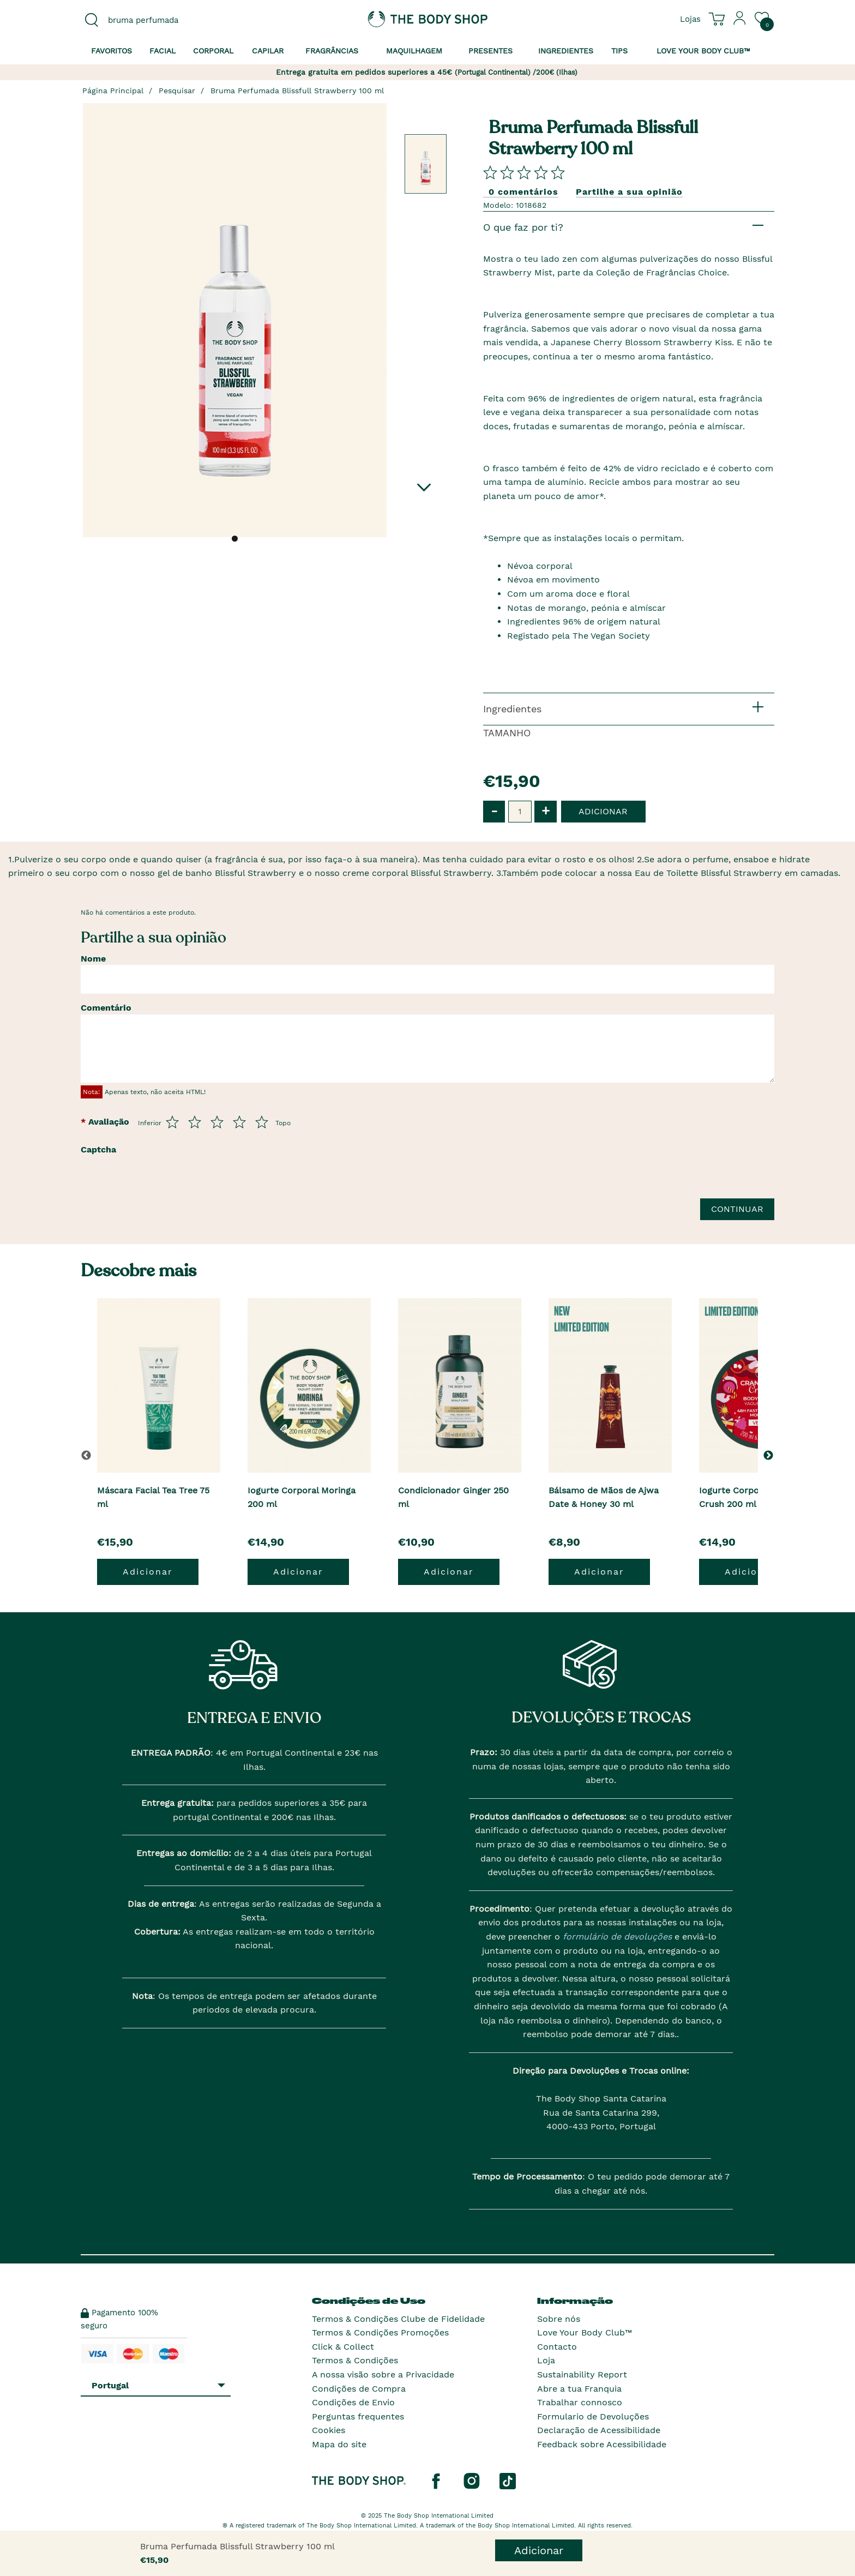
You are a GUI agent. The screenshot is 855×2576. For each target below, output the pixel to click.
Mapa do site (339, 2444)
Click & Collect (343, 2346)
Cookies (328, 2430)
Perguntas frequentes (358, 2416)
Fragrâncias (331, 50)
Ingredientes (565, 50)
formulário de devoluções (616, 1936)
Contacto (557, 2346)
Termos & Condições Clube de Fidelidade (398, 2319)
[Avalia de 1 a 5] (172, 1121)
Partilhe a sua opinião (629, 192)
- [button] (494, 811)
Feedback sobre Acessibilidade (601, 2444)
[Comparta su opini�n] (524, 172)
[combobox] (161, 20)
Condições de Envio (353, 2402)
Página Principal (112, 90)
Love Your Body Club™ (584, 2332)
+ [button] (545, 811)
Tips (619, 50)
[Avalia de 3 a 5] (217, 1121)
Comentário (106, 1007)
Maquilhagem (414, 50)
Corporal (213, 50)
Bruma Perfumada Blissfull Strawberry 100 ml (297, 90)
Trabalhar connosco (579, 2402)
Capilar (268, 50)
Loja (546, 2360)
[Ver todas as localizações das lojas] (690, 18)
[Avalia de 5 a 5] (261, 1121)
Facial (162, 50)
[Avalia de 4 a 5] (239, 1121)
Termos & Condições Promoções (380, 2332)
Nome (93, 958)
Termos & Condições (355, 2360)
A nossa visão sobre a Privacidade (383, 2374)
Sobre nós (558, 2319)
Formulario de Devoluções (593, 2416)
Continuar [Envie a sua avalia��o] (737, 1209)
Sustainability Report (582, 2374)
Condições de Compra (359, 2388)
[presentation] (207, 1181)
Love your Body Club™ (703, 50)
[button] (770, 1455)
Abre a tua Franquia (579, 2388)
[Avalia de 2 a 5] (194, 1121)
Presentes (490, 50)
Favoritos (111, 50)
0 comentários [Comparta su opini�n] (523, 192)
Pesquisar (177, 90)
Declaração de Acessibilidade (598, 2430)
